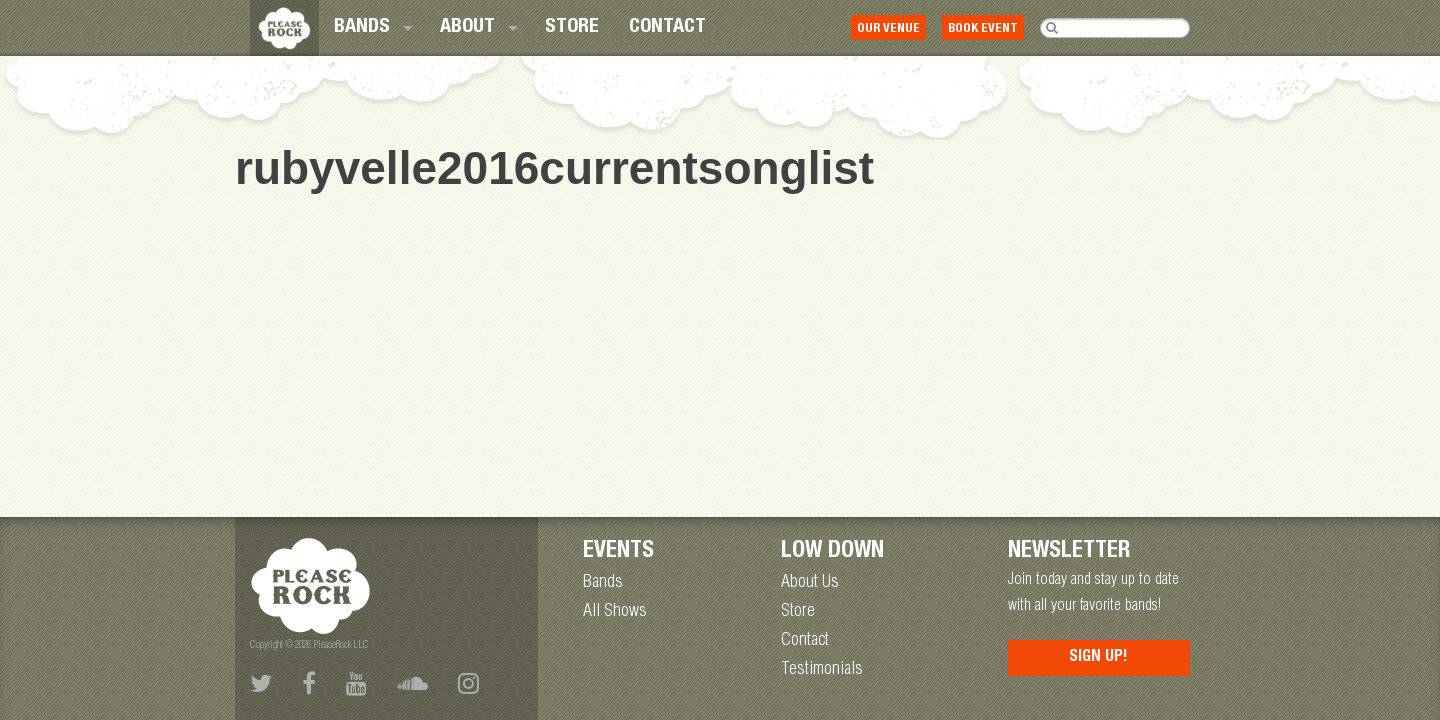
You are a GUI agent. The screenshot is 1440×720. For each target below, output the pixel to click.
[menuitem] (372, 28)
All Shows (615, 612)
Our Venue (888, 29)
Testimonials (822, 670)
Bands (362, 28)
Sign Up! (1098, 658)
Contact (667, 28)
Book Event (983, 29)
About (467, 28)
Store (572, 28)
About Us (810, 583)
